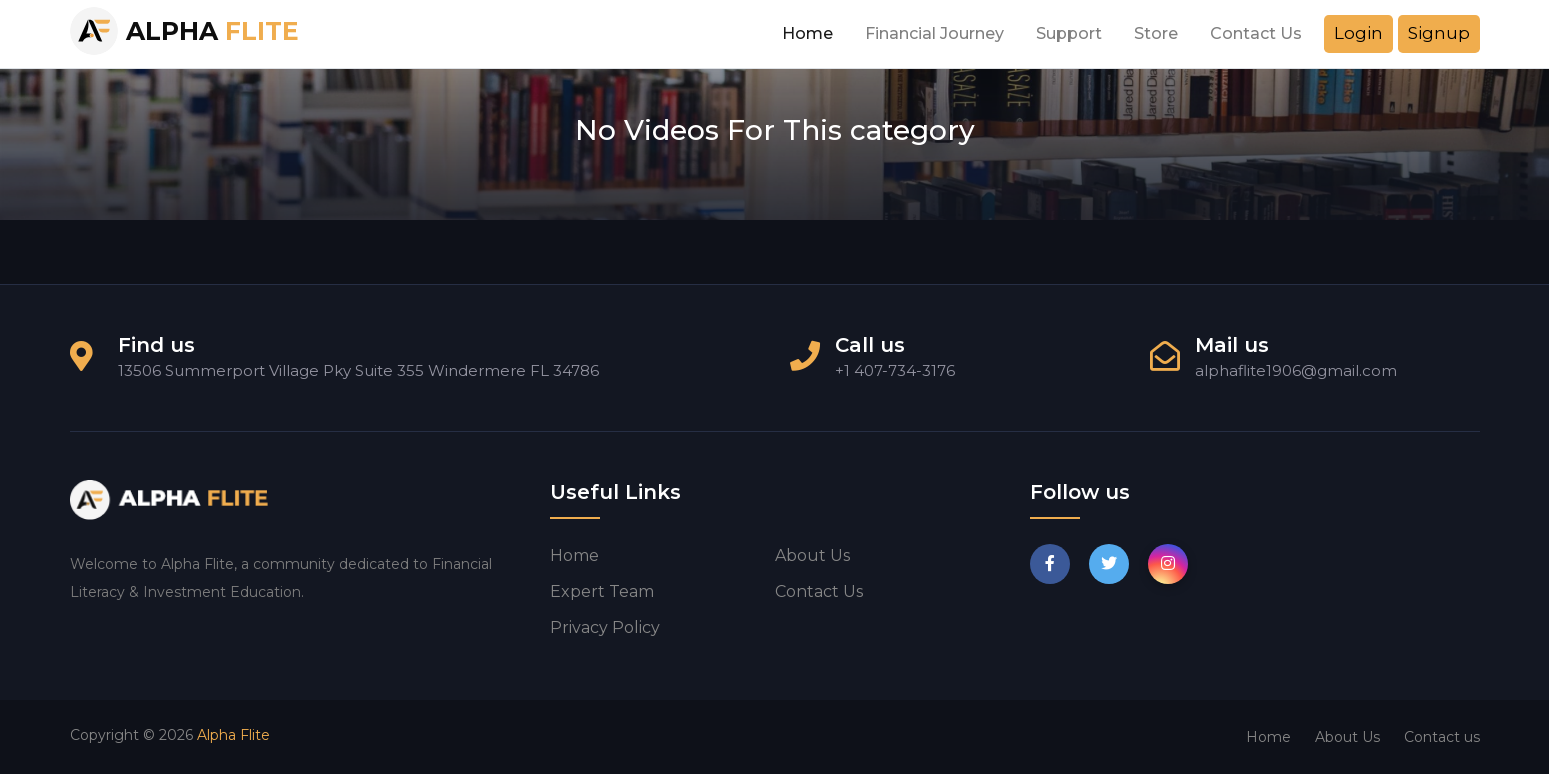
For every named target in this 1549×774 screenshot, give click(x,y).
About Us (1347, 737)
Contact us (819, 591)
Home (807, 33)
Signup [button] (1439, 33)
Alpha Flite (233, 735)
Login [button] (1358, 33)
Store (1156, 33)
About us (812, 555)
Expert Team (602, 591)
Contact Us (1256, 33)
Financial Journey (934, 33)
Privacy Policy (605, 627)
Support (1069, 33)
